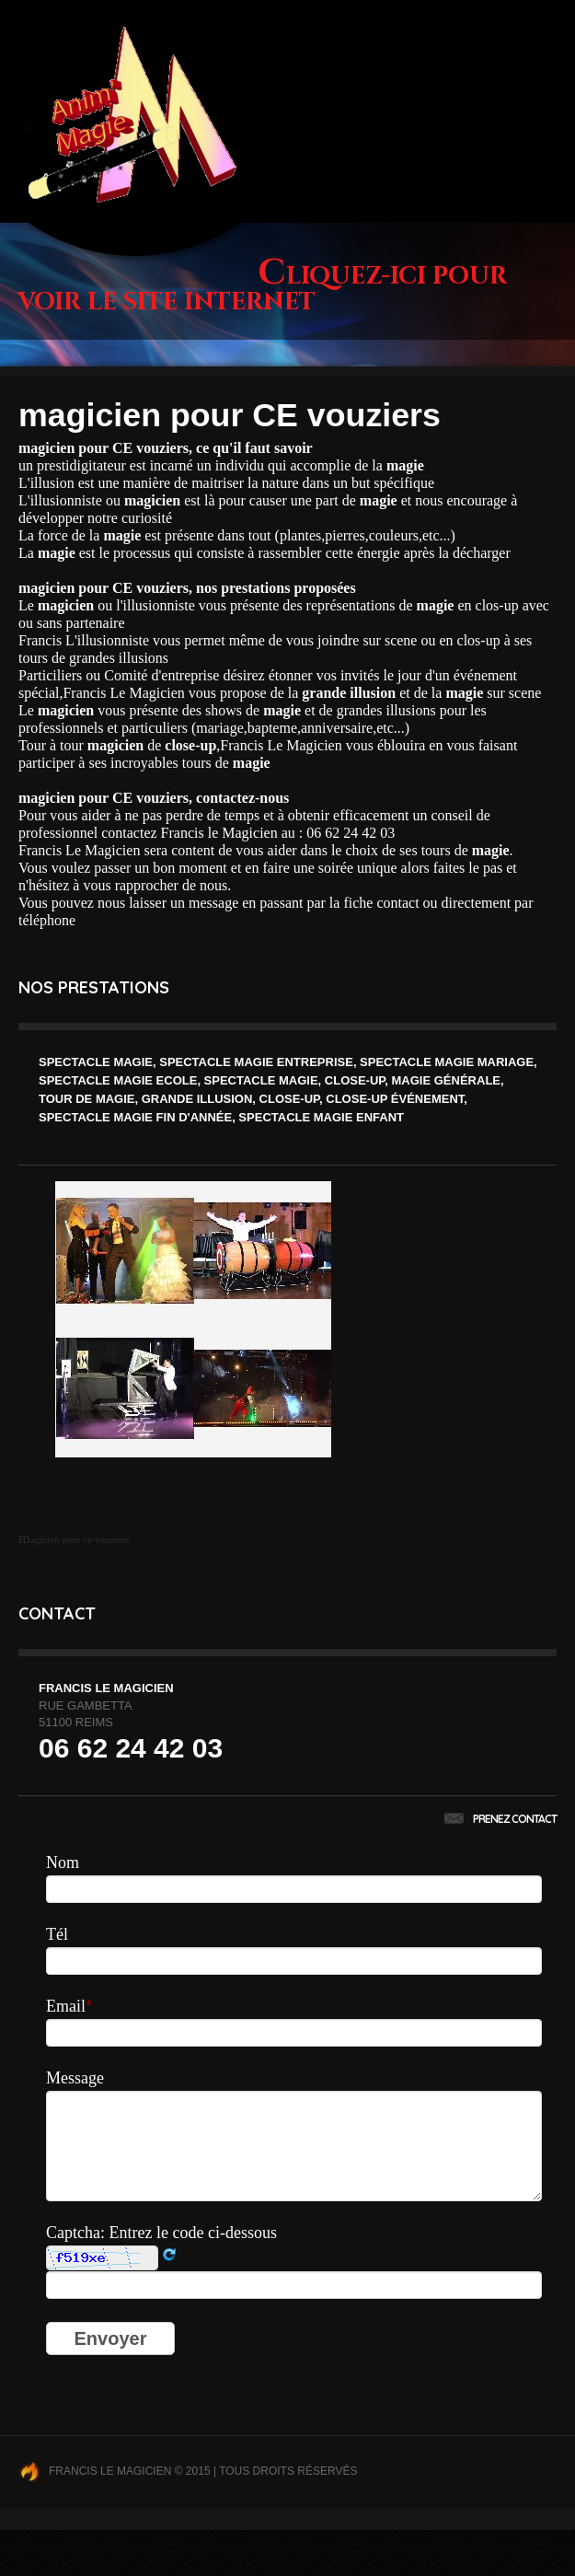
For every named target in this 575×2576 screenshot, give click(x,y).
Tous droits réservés (288, 2471)
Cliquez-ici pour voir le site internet (262, 290)
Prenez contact (500, 1819)
